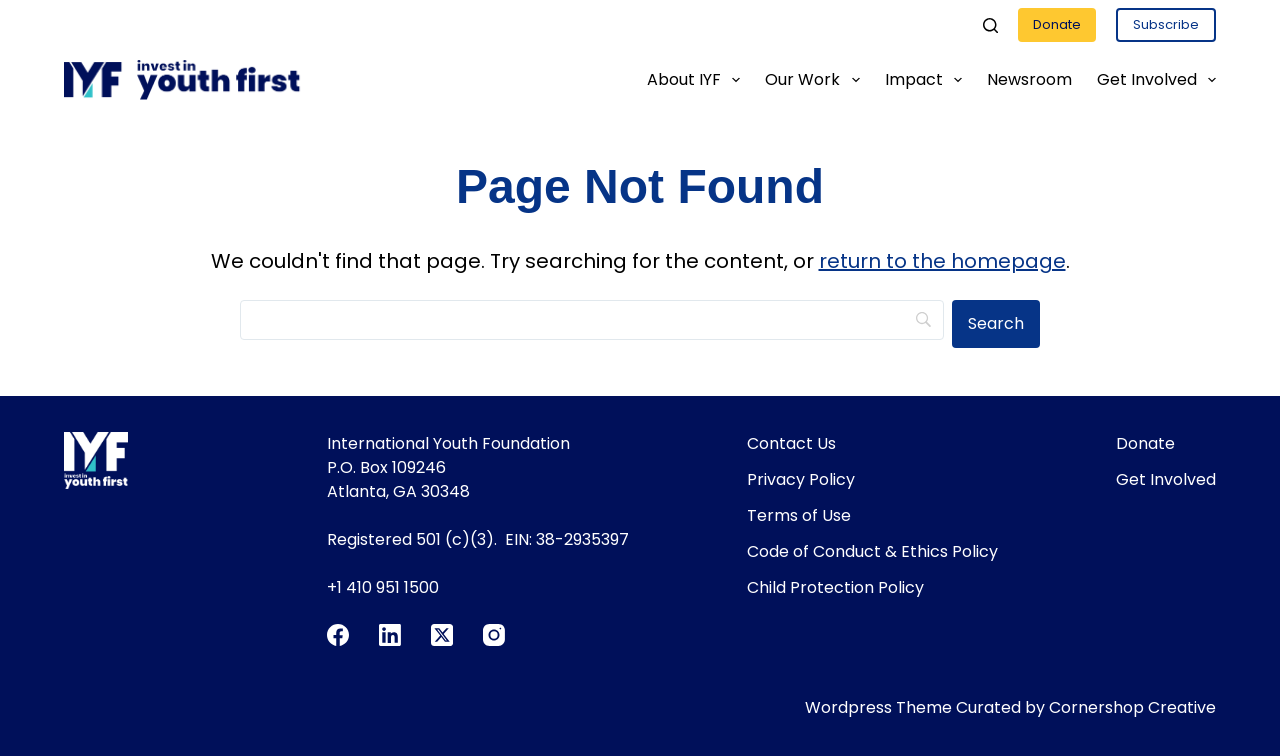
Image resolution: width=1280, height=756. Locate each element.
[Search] (990, 25)
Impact (927, 80)
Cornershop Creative (1132, 707)
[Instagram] (494, 635)
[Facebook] (338, 635)
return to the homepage (942, 261)
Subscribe (1166, 24)
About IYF (697, 80)
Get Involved (1156, 80)
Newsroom (1029, 79)
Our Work (816, 80)
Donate (1057, 24)
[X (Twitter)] (442, 635)
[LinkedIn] (390, 635)
